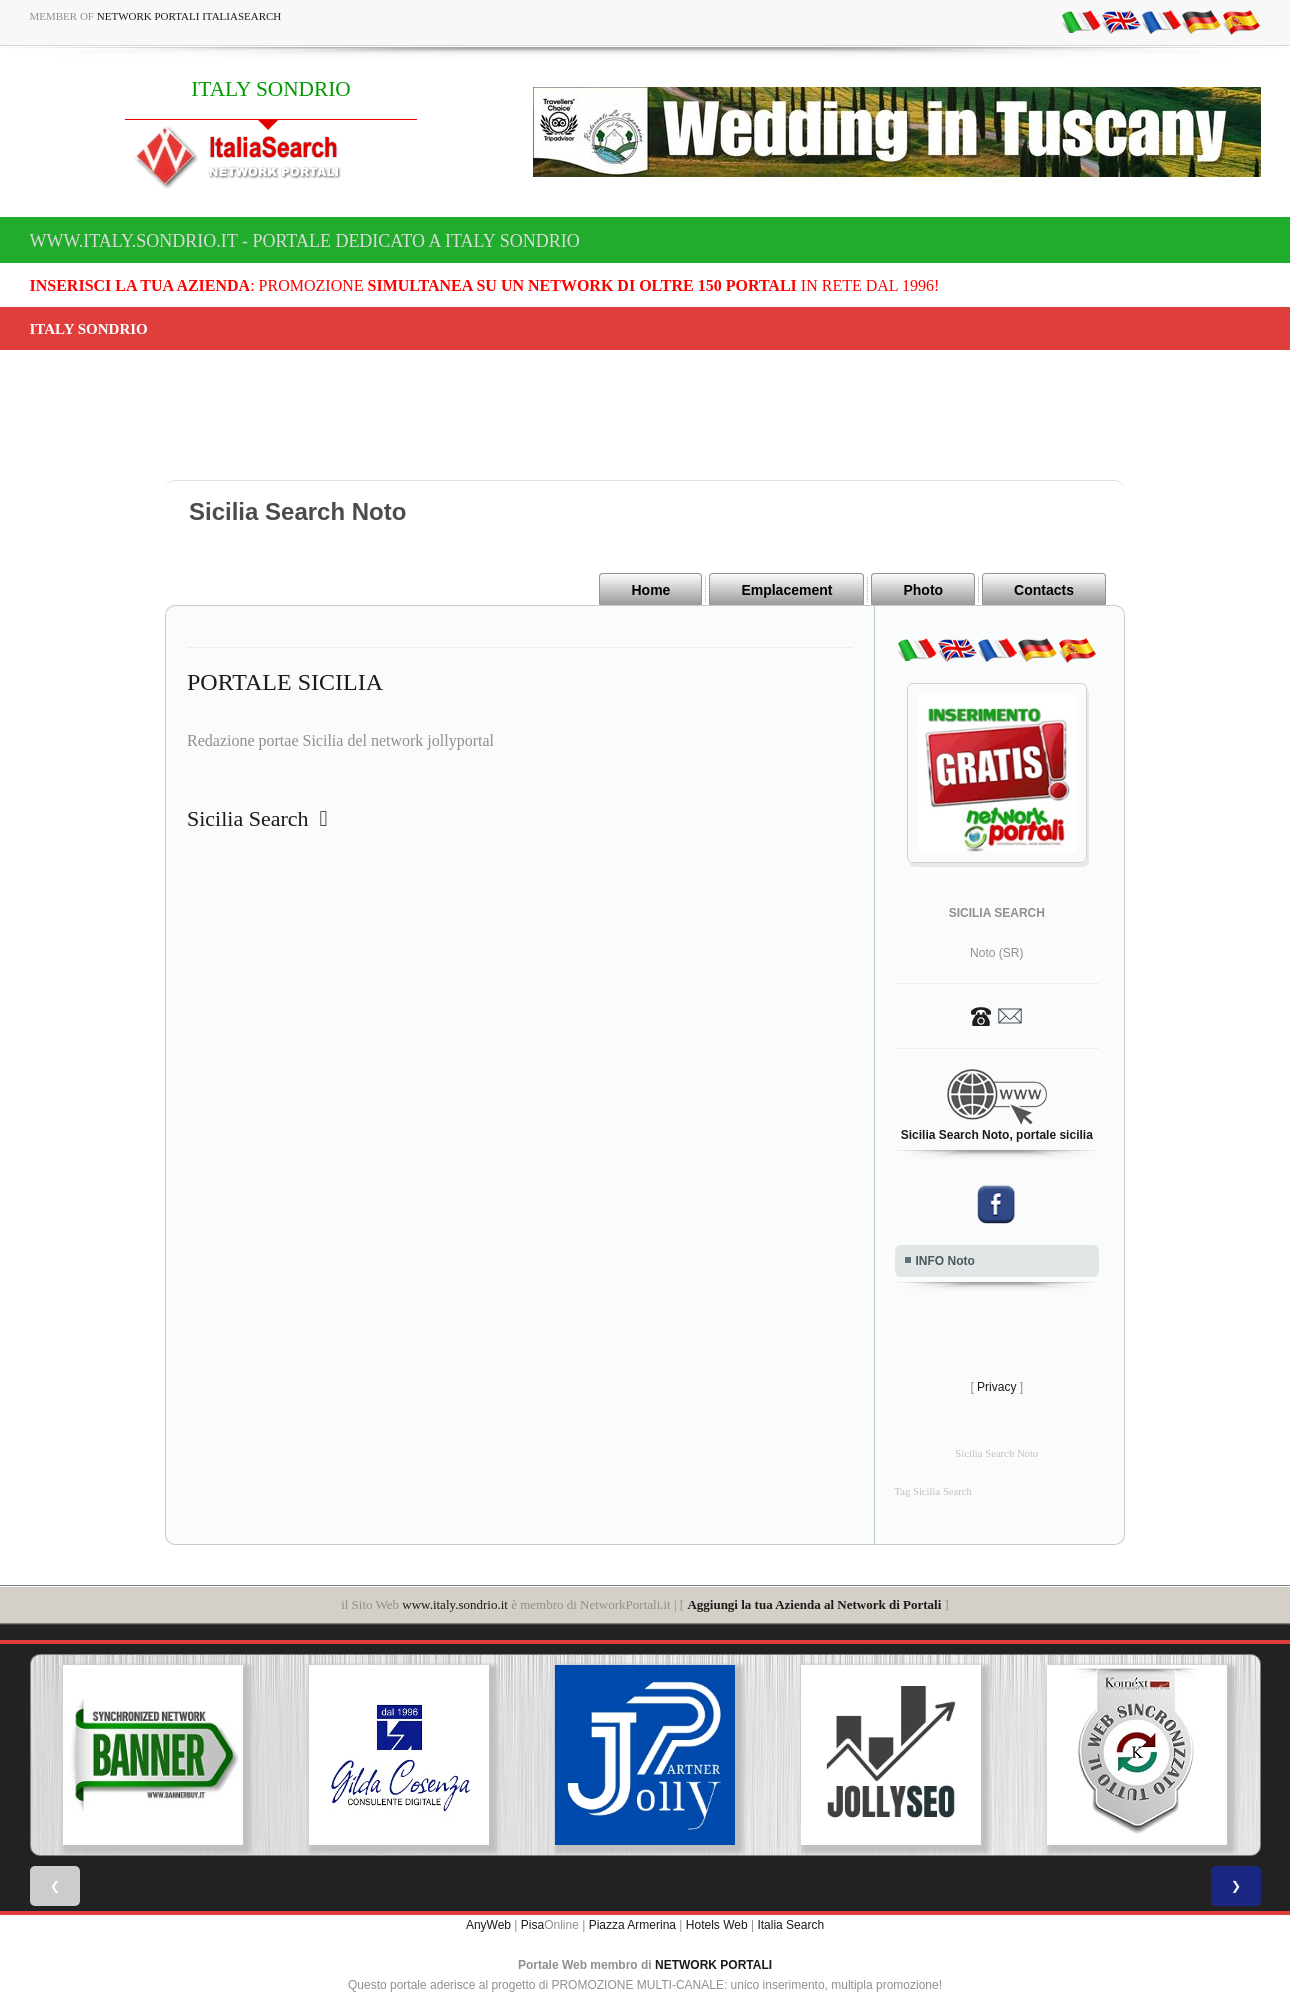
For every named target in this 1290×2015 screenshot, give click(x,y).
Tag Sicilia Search (933, 1491)
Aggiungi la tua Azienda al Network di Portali (814, 1604)
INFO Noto (945, 1261)
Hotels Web (717, 1925)
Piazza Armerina (632, 1925)
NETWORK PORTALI (713, 1965)
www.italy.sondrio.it (455, 1604)
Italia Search (790, 1925)
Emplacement (786, 590)
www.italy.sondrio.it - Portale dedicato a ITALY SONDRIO (305, 241)
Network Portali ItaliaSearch (189, 16)
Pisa (532, 1925)
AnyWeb (488, 1925)
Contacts (1044, 590)
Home (650, 590)
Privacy (996, 1387)
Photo (923, 590)
